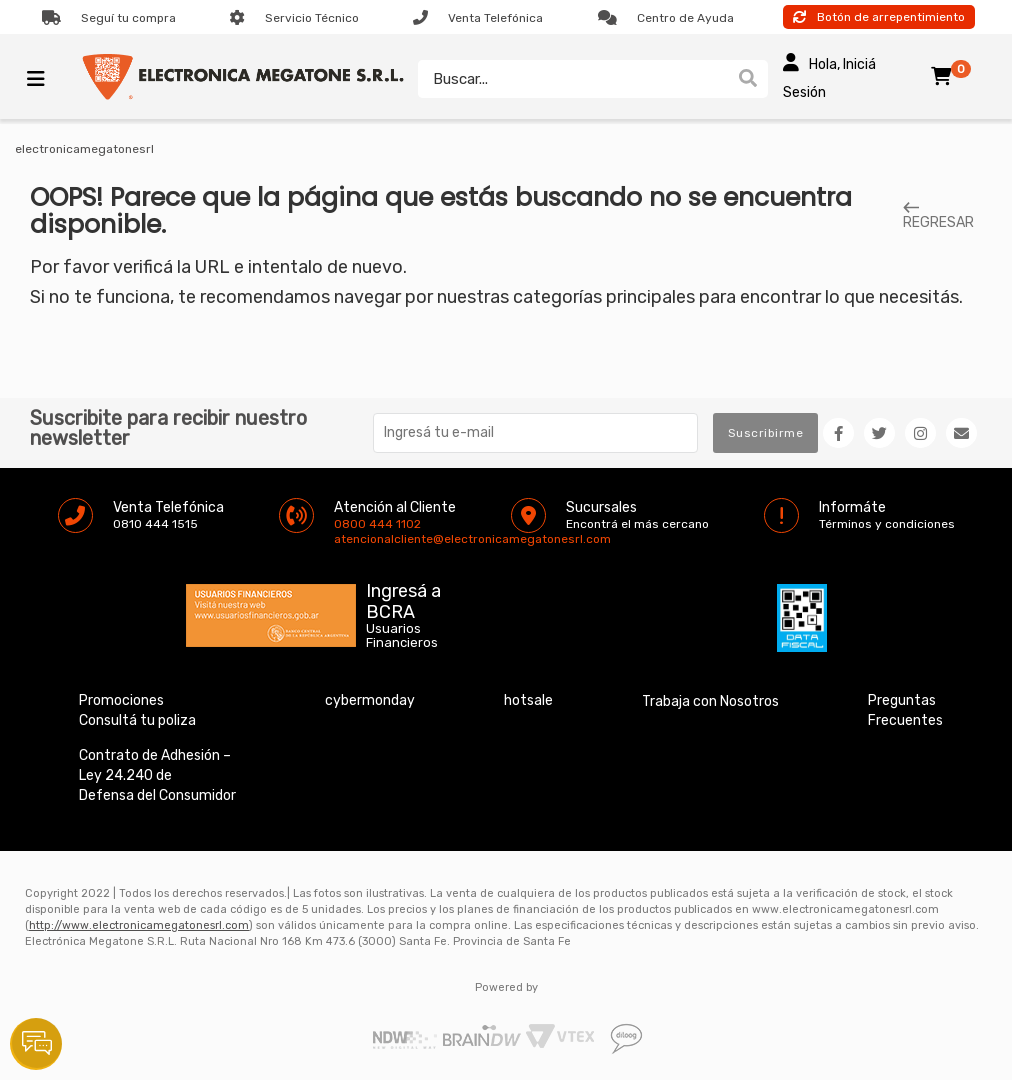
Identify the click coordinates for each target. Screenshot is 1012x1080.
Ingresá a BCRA (403, 598)
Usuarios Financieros (402, 636)
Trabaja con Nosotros (710, 701)
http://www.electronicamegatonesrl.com (139, 925)
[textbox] (573, 79)
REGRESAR (938, 216)
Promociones (121, 700)
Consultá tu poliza (137, 720)
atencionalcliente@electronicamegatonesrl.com (351, 539)
